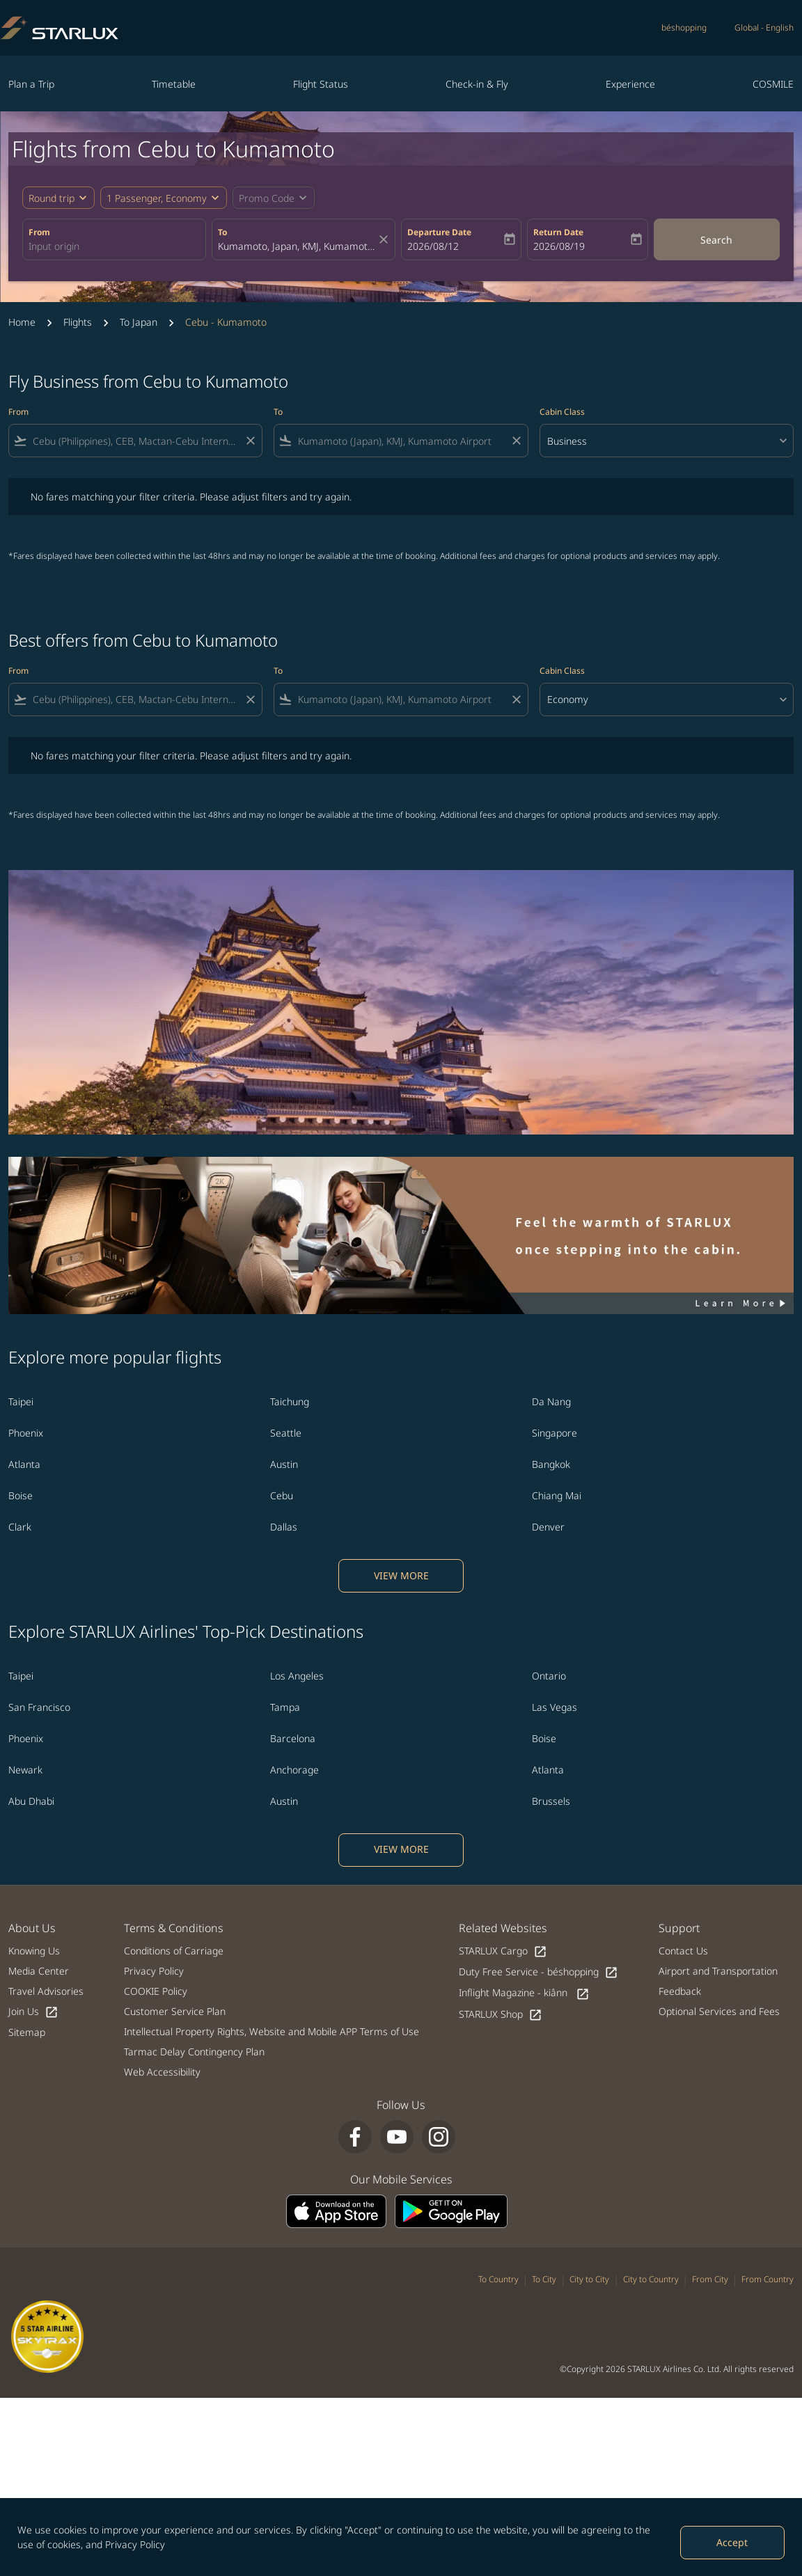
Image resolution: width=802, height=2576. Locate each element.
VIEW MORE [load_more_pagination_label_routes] (401, 1575)
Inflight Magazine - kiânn (524, 1993)
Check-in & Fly (477, 83)
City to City (589, 2279)
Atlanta (24, 1464)
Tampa (285, 1707)
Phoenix (25, 1432)
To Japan (138, 322)
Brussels (551, 1801)
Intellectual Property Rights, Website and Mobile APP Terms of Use (271, 2031)
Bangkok (551, 1464)
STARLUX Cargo (503, 1951)
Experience (630, 83)
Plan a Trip (31, 83)
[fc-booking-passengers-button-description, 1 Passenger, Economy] (157, 198)
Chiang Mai (556, 1495)
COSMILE (773, 83)
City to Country (651, 2279)
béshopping (684, 27)
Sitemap (26, 2032)
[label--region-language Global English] (764, 28)
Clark (19, 1526)
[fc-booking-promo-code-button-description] (266, 198)
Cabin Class (562, 412)
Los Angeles (297, 1675)
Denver (548, 1526)
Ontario (549, 1675)
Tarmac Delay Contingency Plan (194, 2051)
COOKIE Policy (155, 1991)
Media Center (38, 1970)
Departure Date (439, 232)
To (222, 232)
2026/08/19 (559, 246)
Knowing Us (34, 1950)
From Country (767, 2279)
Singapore (554, 1432)
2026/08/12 (433, 246)
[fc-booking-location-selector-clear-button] (386, 239)
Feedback (680, 1991)
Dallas (283, 1526)
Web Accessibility (162, 2071)
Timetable (174, 83)
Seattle (285, 1432)
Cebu (281, 1495)
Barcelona (292, 1738)
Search (716, 239)
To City (544, 2279)
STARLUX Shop (500, 2014)
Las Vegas (554, 1707)
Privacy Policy (135, 2544)
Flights (77, 322)
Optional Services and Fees (719, 2011)
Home (22, 322)
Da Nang (551, 1401)
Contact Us (683, 1950)
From (39, 232)
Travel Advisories (46, 1991)
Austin (284, 1464)
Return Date (558, 232)
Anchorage (294, 1769)
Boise (20, 1495)
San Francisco (39, 1707)
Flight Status (320, 83)
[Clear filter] (250, 441)
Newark (25, 1769)
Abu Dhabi (31, 1801)
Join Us (33, 2012)
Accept (732, 2542)
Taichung (289, 1401)
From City (710, 2279)
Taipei (20, 1401)
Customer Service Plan (175, 2011)
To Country (498, 2279)
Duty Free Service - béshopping (538, 1972)
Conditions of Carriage (173, 1950)
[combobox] (114, 246)
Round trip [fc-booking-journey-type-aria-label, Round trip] (51, 198)
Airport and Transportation (718, 1970)
